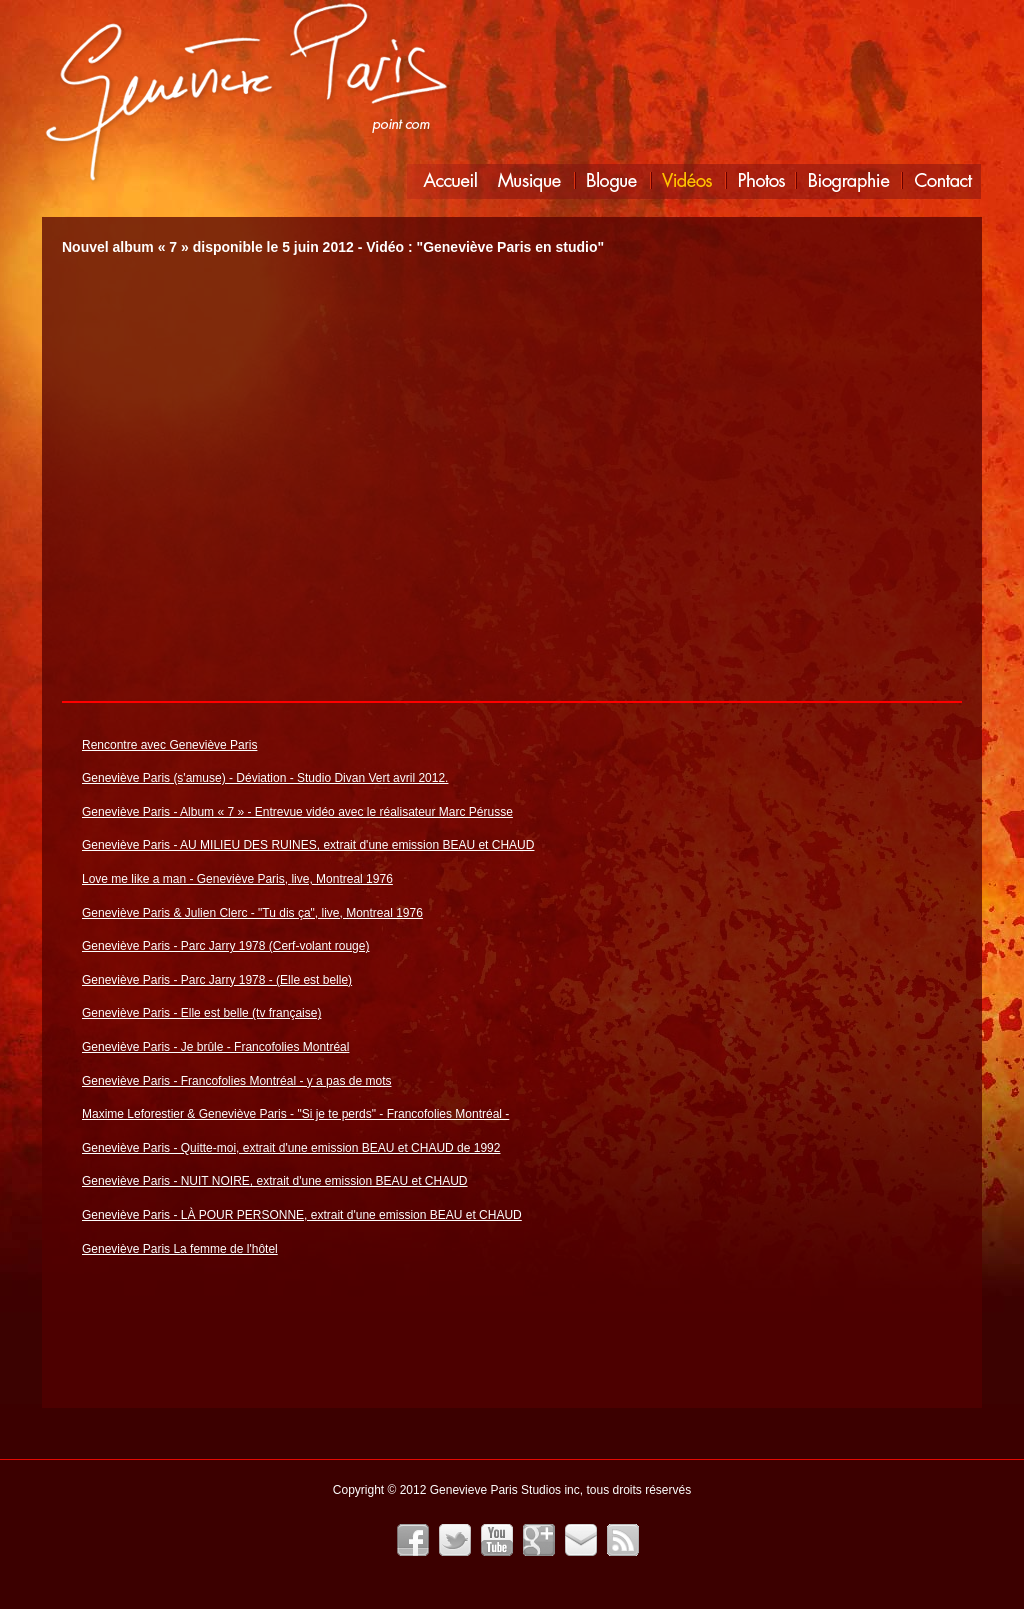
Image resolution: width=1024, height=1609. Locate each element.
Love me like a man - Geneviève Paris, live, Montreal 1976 (237, 879)
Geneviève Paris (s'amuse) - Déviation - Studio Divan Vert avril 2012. (265, 778)
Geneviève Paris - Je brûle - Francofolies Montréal (215, 1047)
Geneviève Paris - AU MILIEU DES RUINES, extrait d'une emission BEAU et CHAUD (308, 845)
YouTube (497, 1540)
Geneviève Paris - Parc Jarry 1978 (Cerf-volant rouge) (225, 946)
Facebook (413, 1540)
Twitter (455, 1540)
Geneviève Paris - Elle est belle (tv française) (201, 1013)
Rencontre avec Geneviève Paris (169, 745)
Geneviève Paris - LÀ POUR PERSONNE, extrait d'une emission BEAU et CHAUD (302, 1215)
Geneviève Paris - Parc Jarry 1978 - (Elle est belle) (217, 980)
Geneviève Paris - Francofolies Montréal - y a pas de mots (236, 1081)
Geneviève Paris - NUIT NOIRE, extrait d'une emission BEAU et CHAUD (275, 1181)
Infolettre (581, 1540)
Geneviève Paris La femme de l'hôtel (180, 1249)
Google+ (539, 1540)
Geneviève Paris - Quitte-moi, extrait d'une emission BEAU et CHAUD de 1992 (291, 1148)
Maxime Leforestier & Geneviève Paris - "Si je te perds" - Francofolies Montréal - (295, 1114)
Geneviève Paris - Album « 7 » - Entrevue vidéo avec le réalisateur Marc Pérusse (297, 812)
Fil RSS (623, 1540)
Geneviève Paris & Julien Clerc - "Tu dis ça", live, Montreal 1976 (252, 913)
